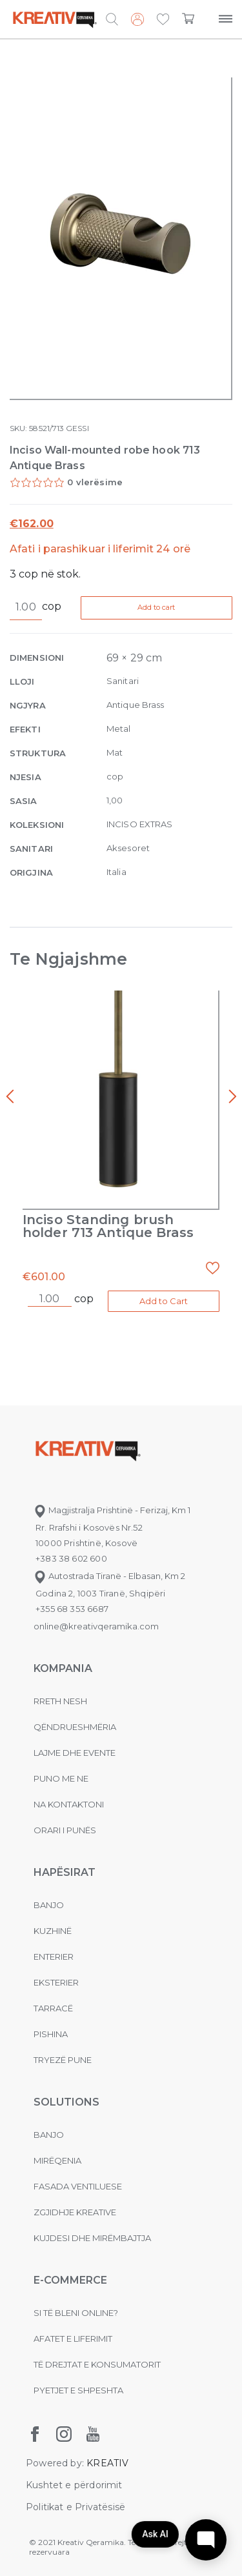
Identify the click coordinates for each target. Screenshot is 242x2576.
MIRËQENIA (57, 2160)
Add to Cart (163, 1301)
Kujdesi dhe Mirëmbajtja (92, 2238)
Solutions (66, 2102)
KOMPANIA (63, 1668)
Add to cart (157, 607)
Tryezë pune (63, 2060)
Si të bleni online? (76, 2313)
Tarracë (53, 2008)
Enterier (54, 1956)
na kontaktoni (69, 1804)
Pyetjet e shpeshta (78, 2390)
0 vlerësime (95, 482)
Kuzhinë (53, 1931)
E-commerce (70, 2280)
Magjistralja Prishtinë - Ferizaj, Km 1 (112, 1510)
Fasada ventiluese (78, 2186)
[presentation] (9, 1097)
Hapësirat (65, 1872)
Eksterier (56, 1982)
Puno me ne (61, 1778)
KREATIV (107, 2463)
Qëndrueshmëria (75, 1727)
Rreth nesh (60, 1701)
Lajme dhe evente (75, 1752)
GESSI (77, 428)
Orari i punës (65, 1830)
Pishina (51, 2034)
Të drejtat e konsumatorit (97, 2364)
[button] (163, 20)
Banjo (49, 1905)
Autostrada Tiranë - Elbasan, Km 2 (109, 1576)
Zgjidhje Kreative (75, 2212)
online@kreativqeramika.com (96, 1626)
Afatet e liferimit (73, 2338)
